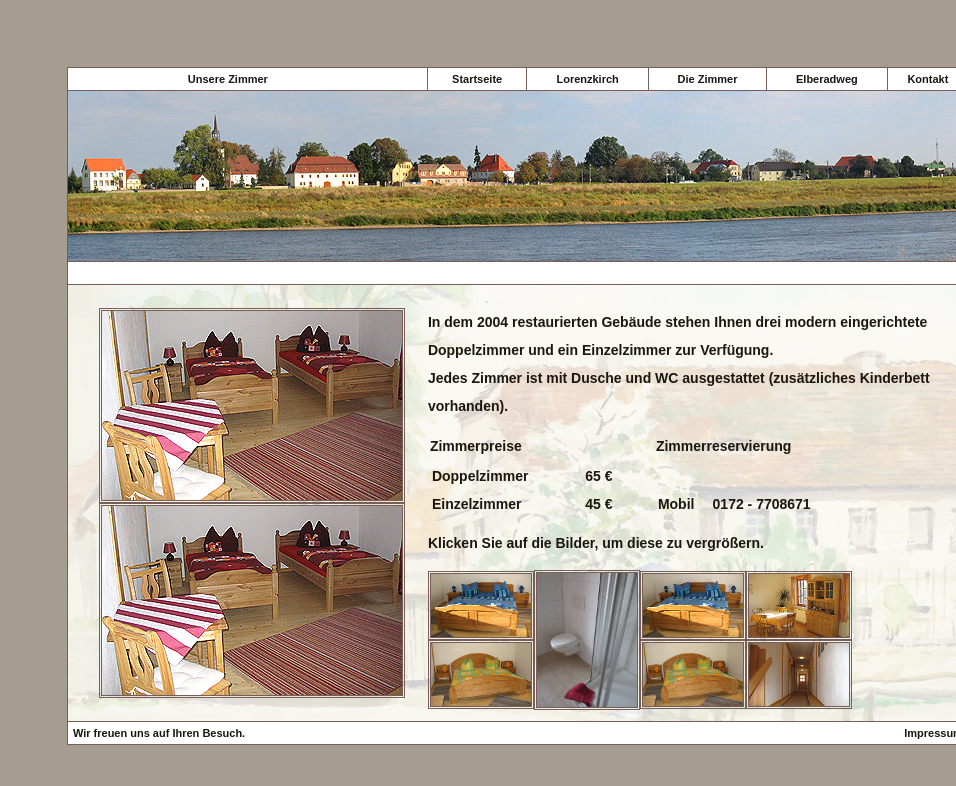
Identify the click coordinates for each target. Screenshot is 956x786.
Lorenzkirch (587, 79)
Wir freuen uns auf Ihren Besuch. (159, 733)
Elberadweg (827, 79)
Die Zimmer (708, 79)
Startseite (477, 79)
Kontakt (927, 79)
